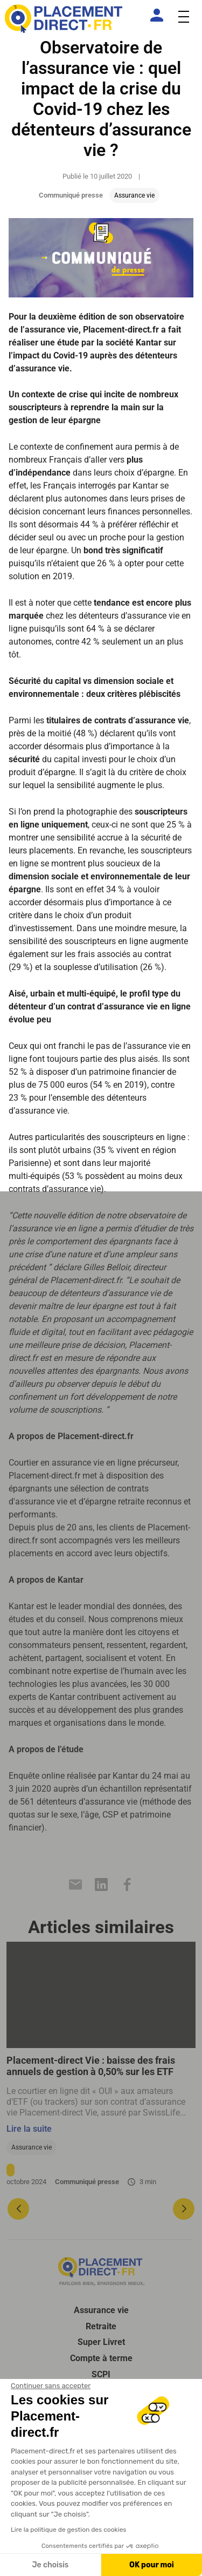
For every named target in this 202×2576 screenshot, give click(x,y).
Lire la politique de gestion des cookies (68, 2529)
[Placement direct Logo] (101, 2271)
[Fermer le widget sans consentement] (50, 2386)
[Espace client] (159, 15)
